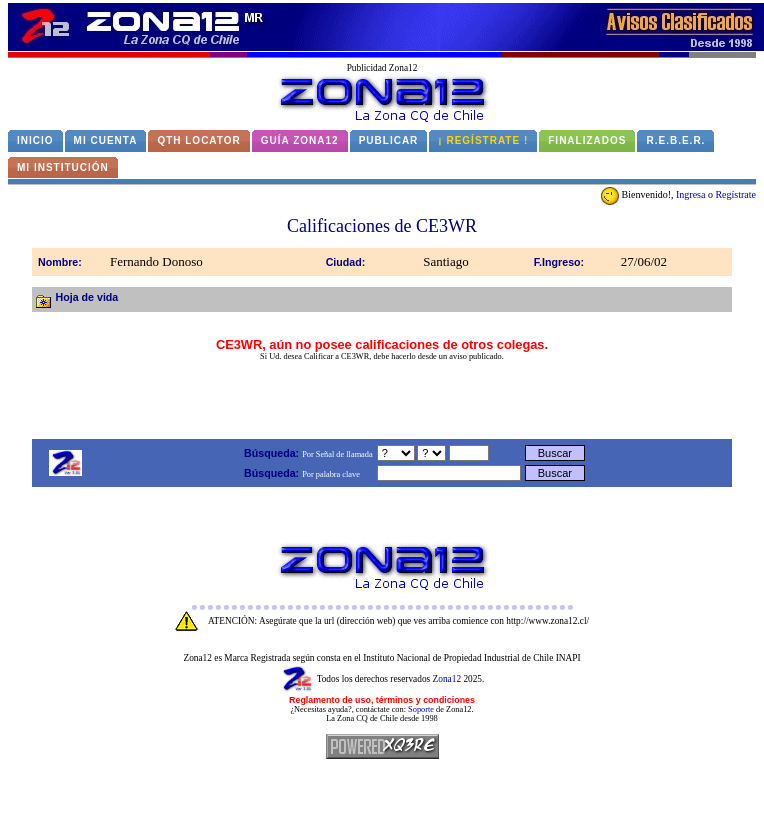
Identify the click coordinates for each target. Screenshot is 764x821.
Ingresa (690, 194)
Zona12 (447, 679)
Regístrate (735, 194)
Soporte (421, 709)
